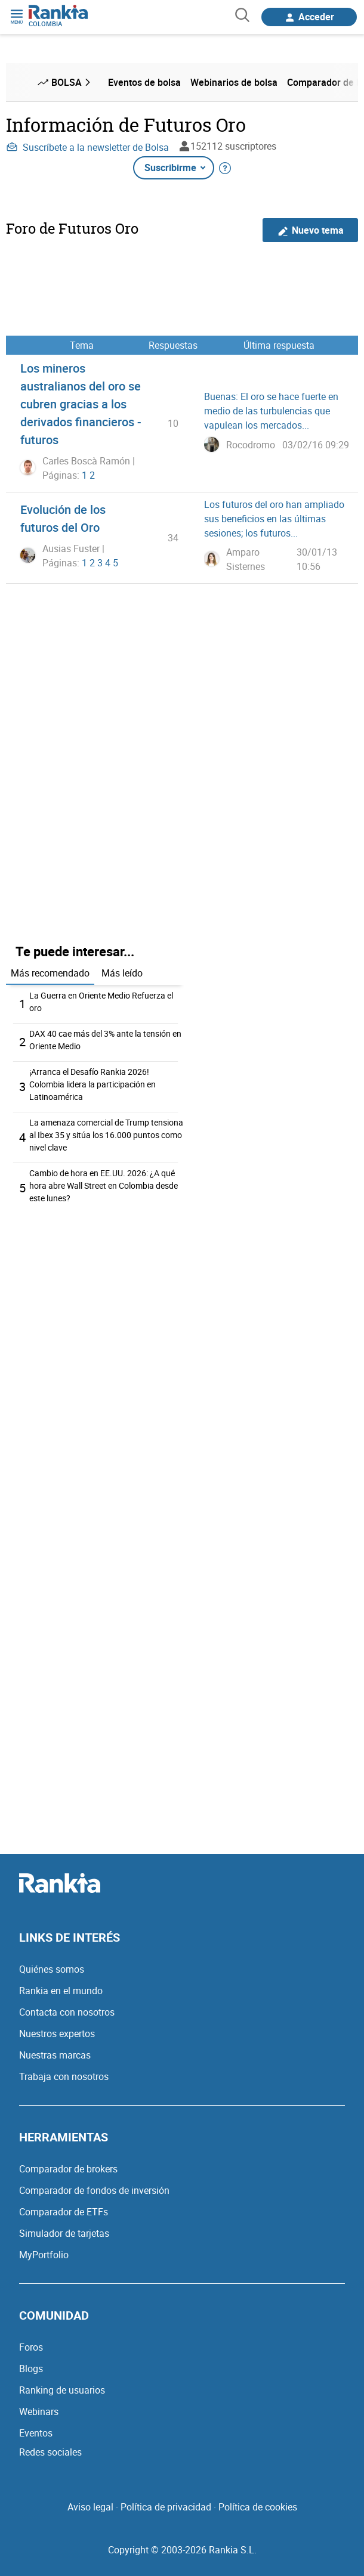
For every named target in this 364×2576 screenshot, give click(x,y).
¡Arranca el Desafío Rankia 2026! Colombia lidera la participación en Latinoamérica (92, 1084)
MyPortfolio (44, 2254)
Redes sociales (50, 2452)
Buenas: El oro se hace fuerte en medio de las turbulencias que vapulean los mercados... (271, 411)
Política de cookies (257, 2506)
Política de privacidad (166, 2506)
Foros (31, 2347)
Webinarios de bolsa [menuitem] (233, 82)
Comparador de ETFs (63, 2211)
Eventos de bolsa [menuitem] (144, 82)
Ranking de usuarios (62, 2390)
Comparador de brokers (68, 2168)
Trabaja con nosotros (64, 2076)
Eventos (36, 2432)
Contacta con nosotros (67, 2012)
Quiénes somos (51, 1969)
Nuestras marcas (55, 2055)
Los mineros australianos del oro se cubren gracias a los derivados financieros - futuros (80, 404)
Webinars (38, 2411)
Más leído (122, 972)
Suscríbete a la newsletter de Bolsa (87, 147)
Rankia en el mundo (61, 1990)
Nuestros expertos (57, 2033)
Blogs (31, 2368)
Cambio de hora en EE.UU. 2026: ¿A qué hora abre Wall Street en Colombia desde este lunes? (103, 1185)
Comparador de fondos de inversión (94, 2190)
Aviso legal (90, 2506)
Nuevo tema (310, 230)
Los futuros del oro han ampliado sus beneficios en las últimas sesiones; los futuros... (274, 519)
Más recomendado (50, 972)
